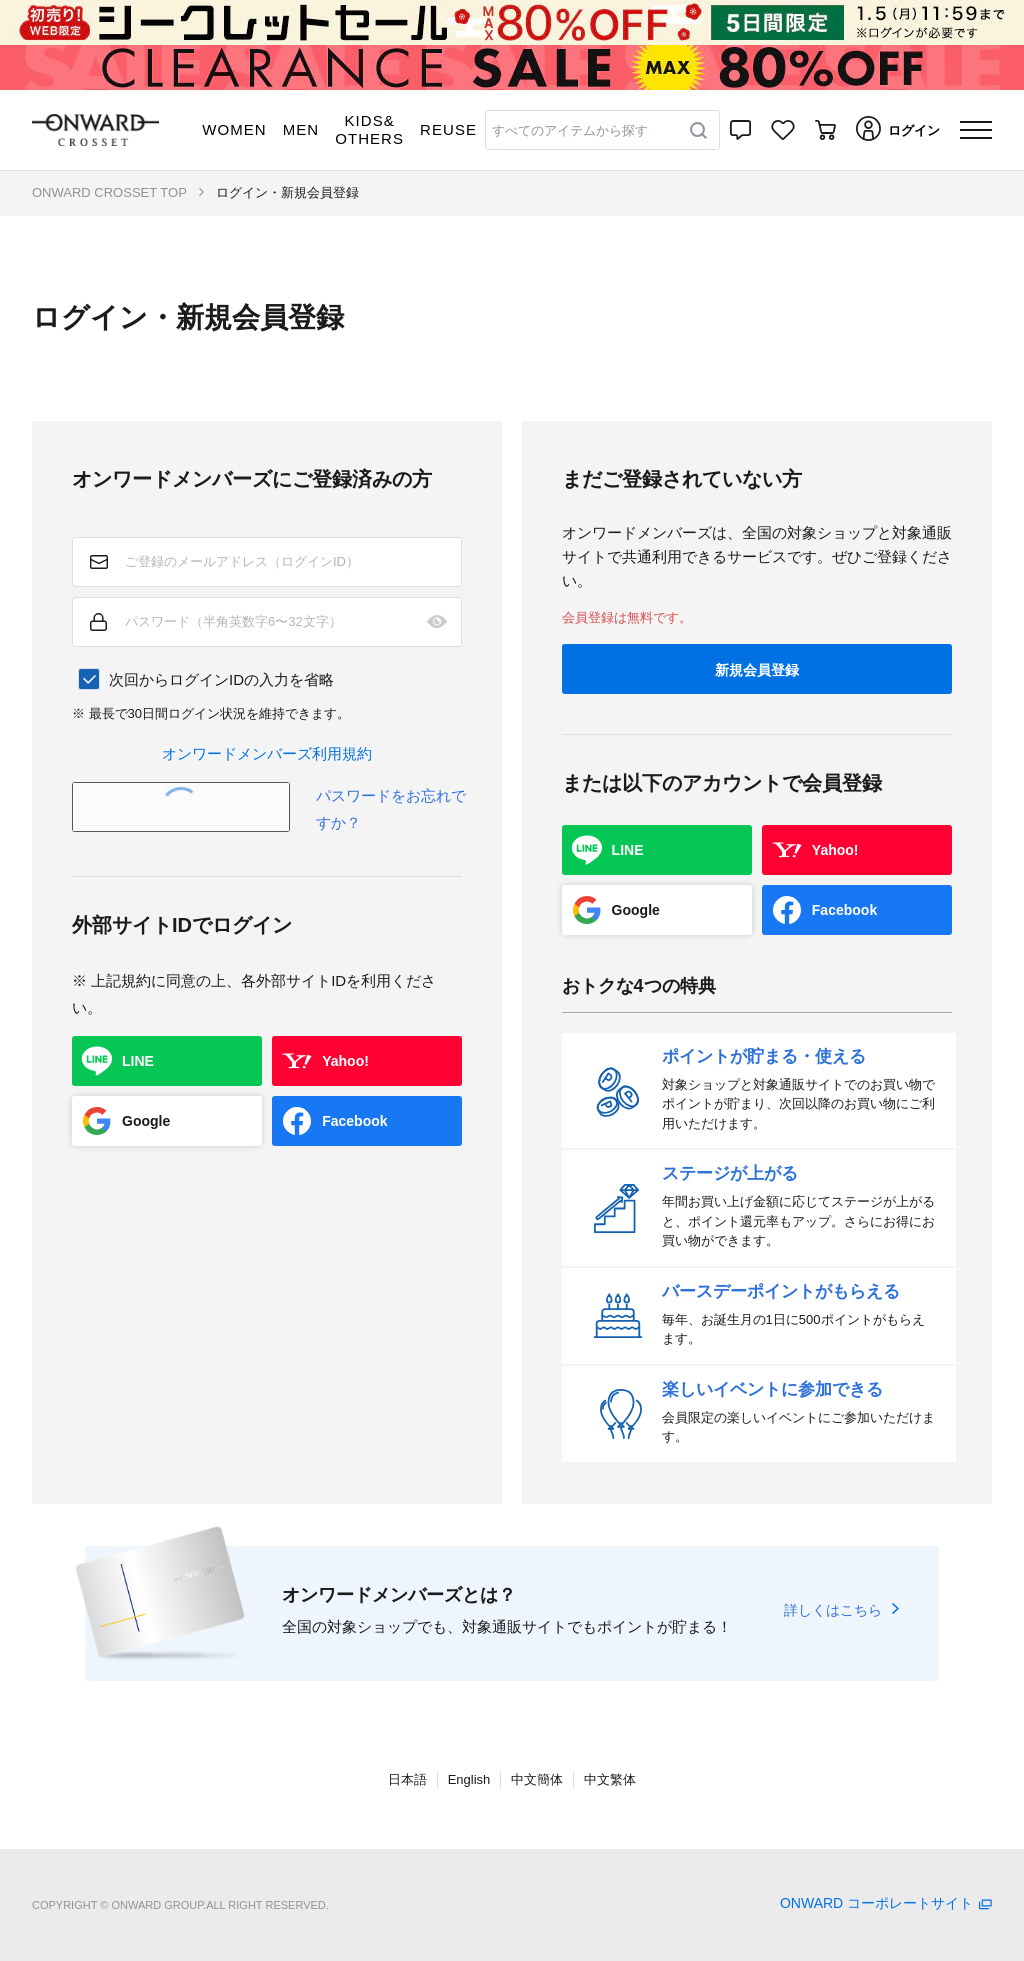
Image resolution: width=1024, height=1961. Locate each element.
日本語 (407, 1779)
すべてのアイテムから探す (570, 130)
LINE (138, 1061)
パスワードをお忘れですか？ (391, 809)
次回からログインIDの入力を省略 (221, 679)
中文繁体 (610, 1779)
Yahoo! (345, 1061)
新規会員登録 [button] (757, 670)
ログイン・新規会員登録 (287, 192)
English (469, 1779)
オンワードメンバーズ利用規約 (267, 753)
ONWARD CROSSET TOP (109, 192)
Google (146, 1121)
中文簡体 (537, 1779)
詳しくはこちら (833, 1610)
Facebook (354, 1121)
